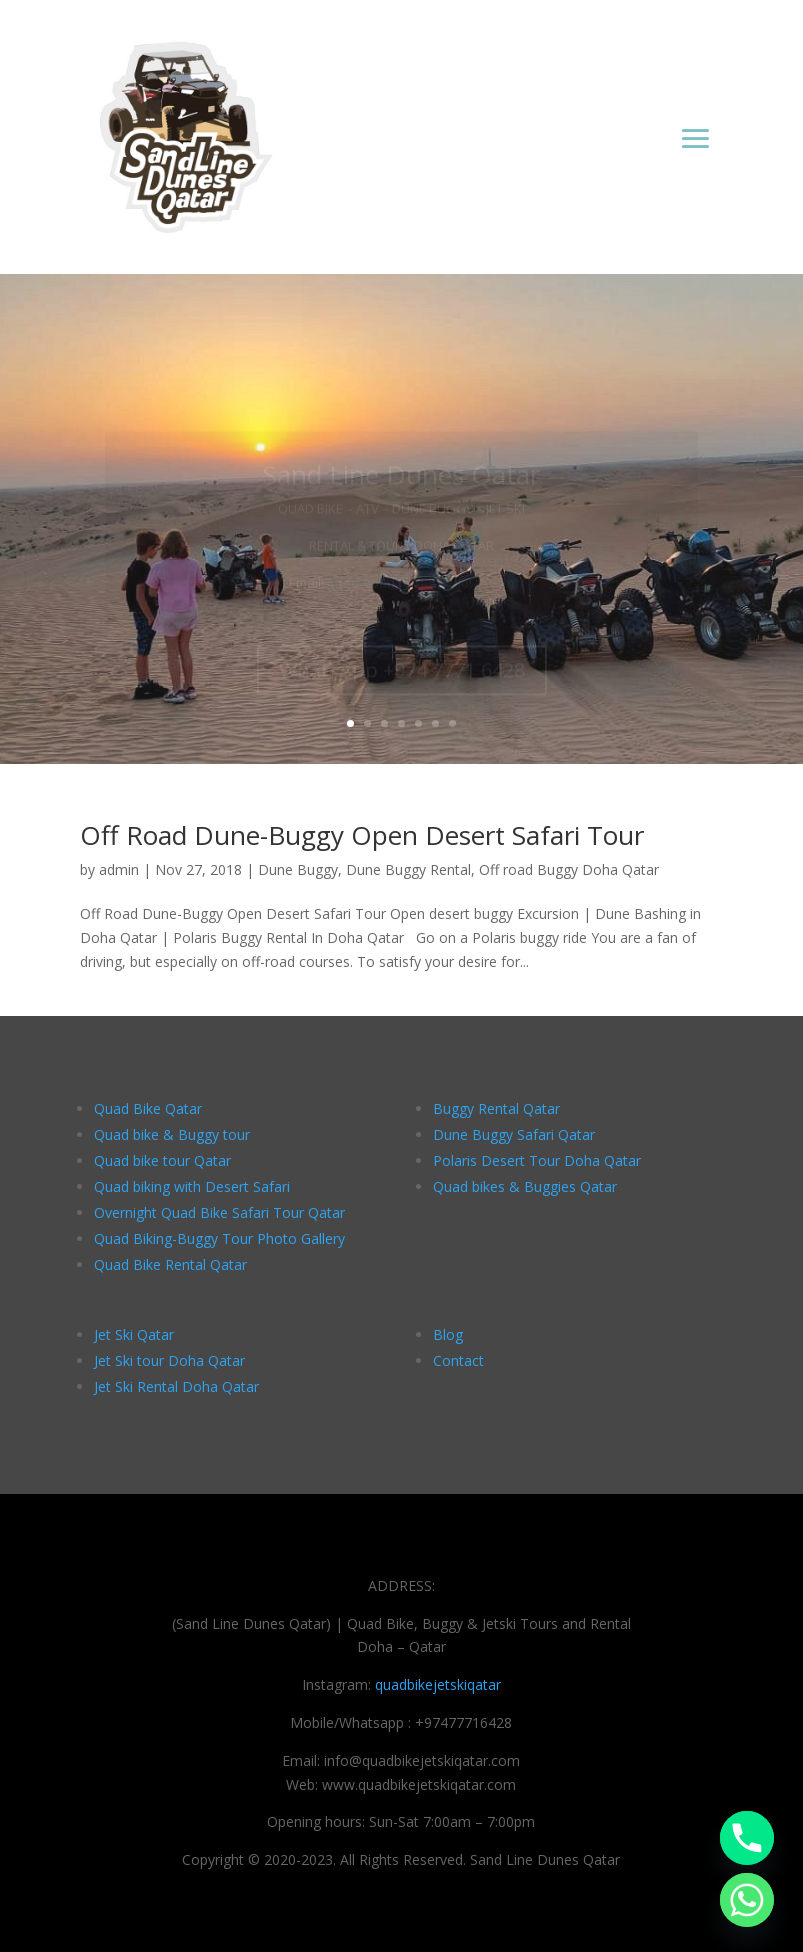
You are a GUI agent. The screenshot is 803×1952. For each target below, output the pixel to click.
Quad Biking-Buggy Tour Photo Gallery (219, 1238)
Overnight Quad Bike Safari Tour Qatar (219, 1212)
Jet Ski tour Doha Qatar (169, 1360)
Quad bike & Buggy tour (172, 1134)
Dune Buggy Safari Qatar (514, 1134)
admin (119, 869)
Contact (458, 1360)
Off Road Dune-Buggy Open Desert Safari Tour (362, 835)
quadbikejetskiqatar (438, 1684)
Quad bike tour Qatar (162, 1160)
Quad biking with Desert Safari (192, 1186)
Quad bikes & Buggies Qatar (525, 1186)
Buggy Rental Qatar (496, 1108)
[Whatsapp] (747, 1900)
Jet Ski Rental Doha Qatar (176, 1386)
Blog (448, 1334)
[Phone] (747, 1838)
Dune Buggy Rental (408, 869)
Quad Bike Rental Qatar (170, 1264)
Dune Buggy (298, 869)
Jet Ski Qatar (134, 1334)
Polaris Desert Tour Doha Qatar (537, 1160)
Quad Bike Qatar (148, 1108)
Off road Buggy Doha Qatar (569, 869)
